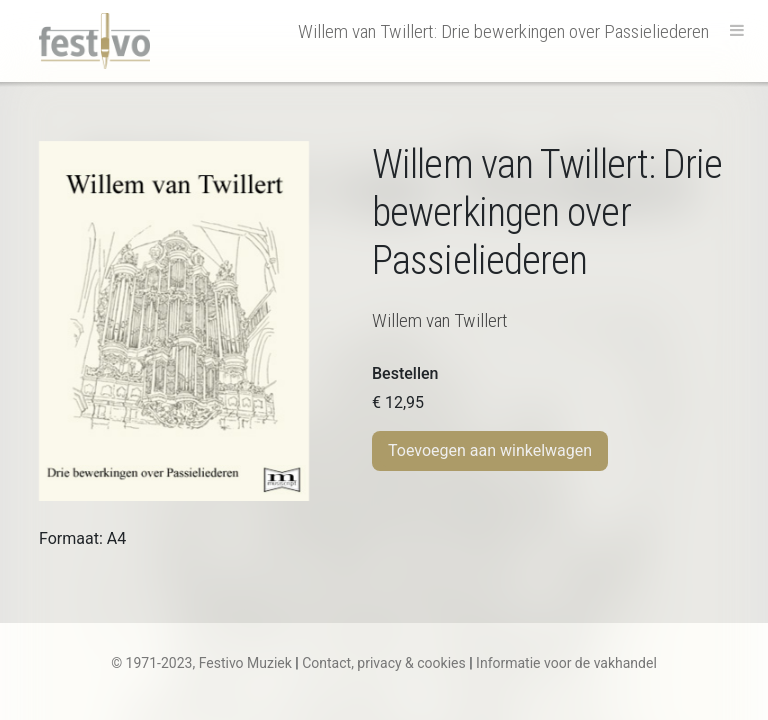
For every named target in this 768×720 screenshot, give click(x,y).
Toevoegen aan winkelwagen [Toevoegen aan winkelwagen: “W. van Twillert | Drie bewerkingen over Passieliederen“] (490, 450)
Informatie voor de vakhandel (566, 663)
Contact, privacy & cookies (384, 663)
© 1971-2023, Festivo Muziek (201, 663)
